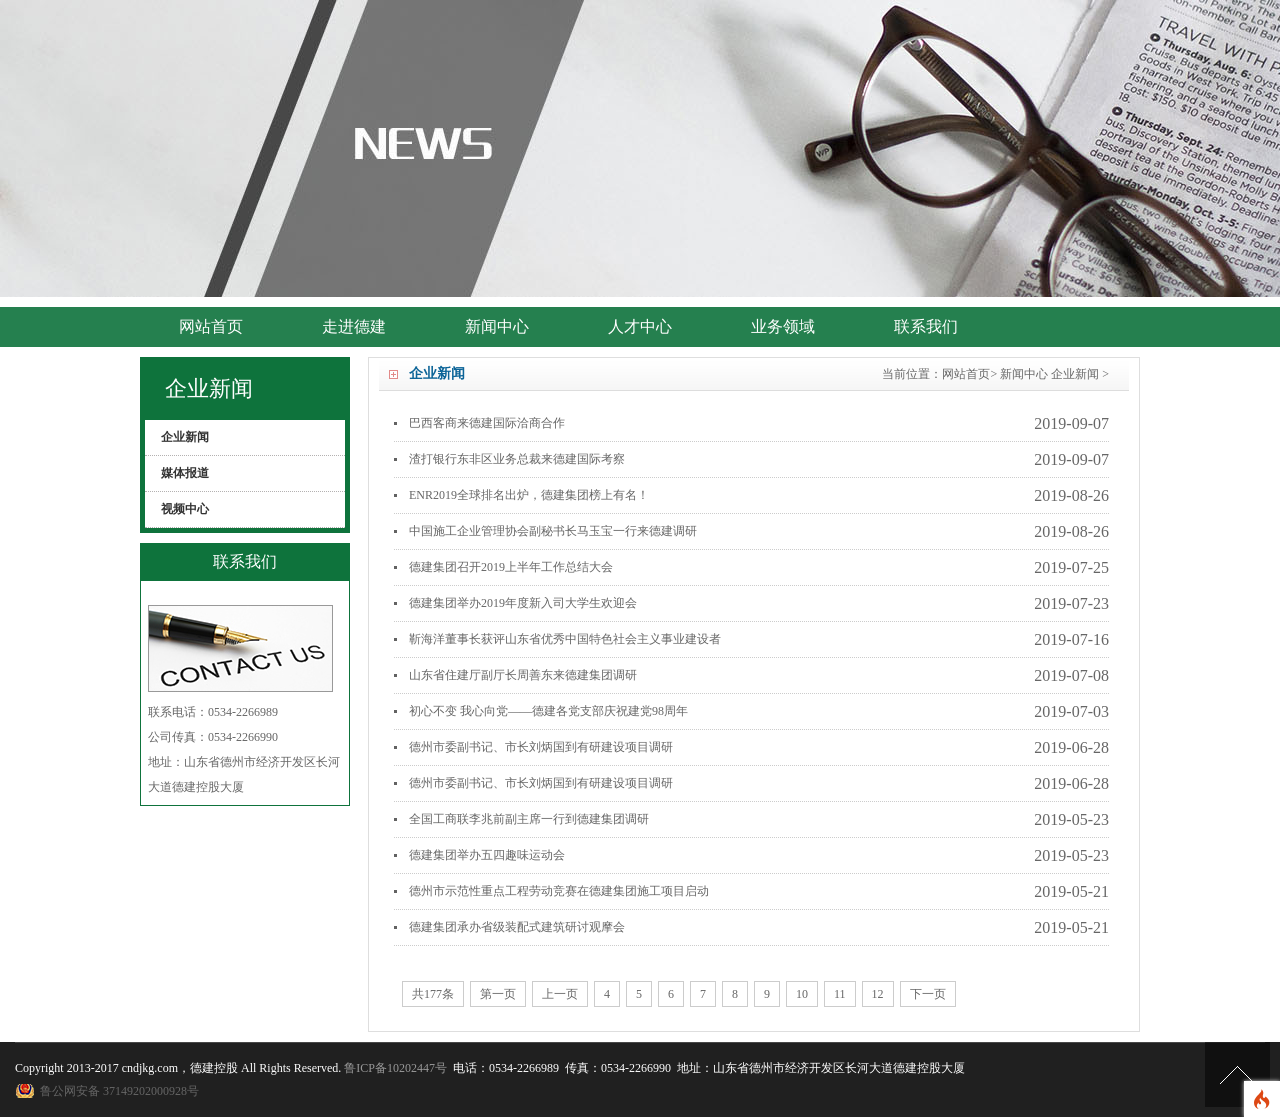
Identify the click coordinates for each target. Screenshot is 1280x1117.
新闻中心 (1024, 374)
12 (878, 994)
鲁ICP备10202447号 (395, 1068)
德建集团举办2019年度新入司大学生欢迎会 (523, 603)
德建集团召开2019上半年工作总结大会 (511, 567)
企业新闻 (1075, 374)
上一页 (560, 994)
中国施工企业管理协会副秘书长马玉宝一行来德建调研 (553, 531)
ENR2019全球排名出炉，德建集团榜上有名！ (529, 495)
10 (802, 994)
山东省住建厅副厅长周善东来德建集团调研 (523, 675)
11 (840, 994)
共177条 (433, 994)
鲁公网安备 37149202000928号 (119, 1091)
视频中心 (185, 509)
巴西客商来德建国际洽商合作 (487, 423)
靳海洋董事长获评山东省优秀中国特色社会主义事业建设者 (565, 639)
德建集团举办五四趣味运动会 (487, 855)
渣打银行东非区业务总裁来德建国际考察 (517, 459)
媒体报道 (185, 473)
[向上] (1237, 1074)
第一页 (498, 994)
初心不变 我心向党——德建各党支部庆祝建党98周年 (548, 711)
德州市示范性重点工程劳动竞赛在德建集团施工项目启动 (559, 891)
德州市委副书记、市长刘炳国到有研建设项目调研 (541, 747)
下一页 (928, 994)
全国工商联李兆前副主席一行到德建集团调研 (529, 819)
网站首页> (969, 374)
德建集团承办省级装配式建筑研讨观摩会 (517, 927)
